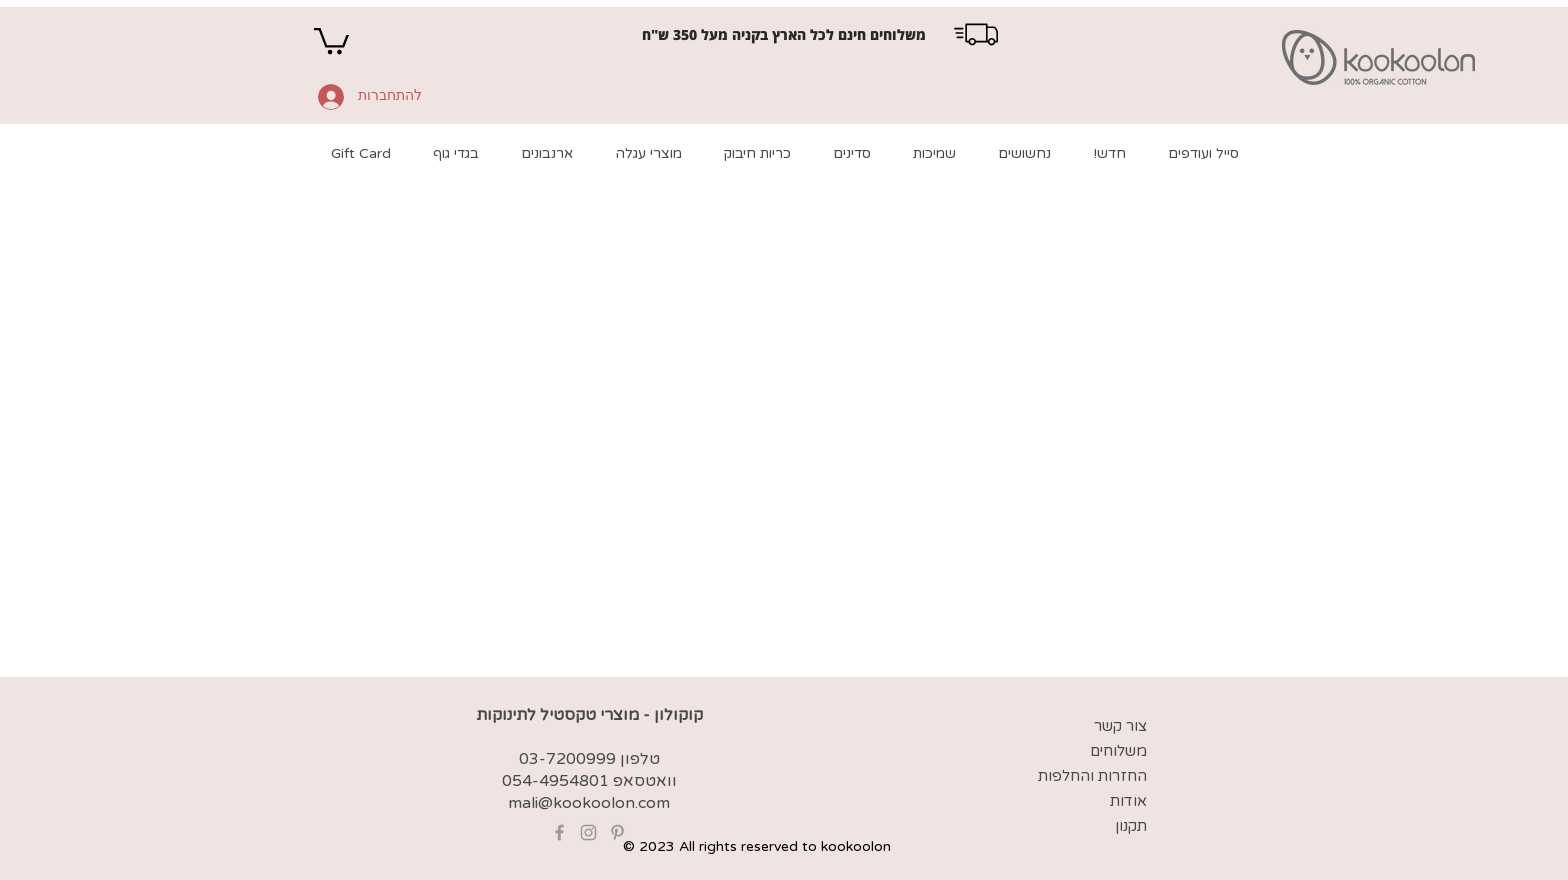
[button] (331, 39)
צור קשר (1120, 726)
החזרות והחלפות (1092, 776)
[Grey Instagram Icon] (588, 832)
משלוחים (1118, 751)
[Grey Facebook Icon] (559, 832)
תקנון (1131, 826)
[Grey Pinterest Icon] (617, 832)
